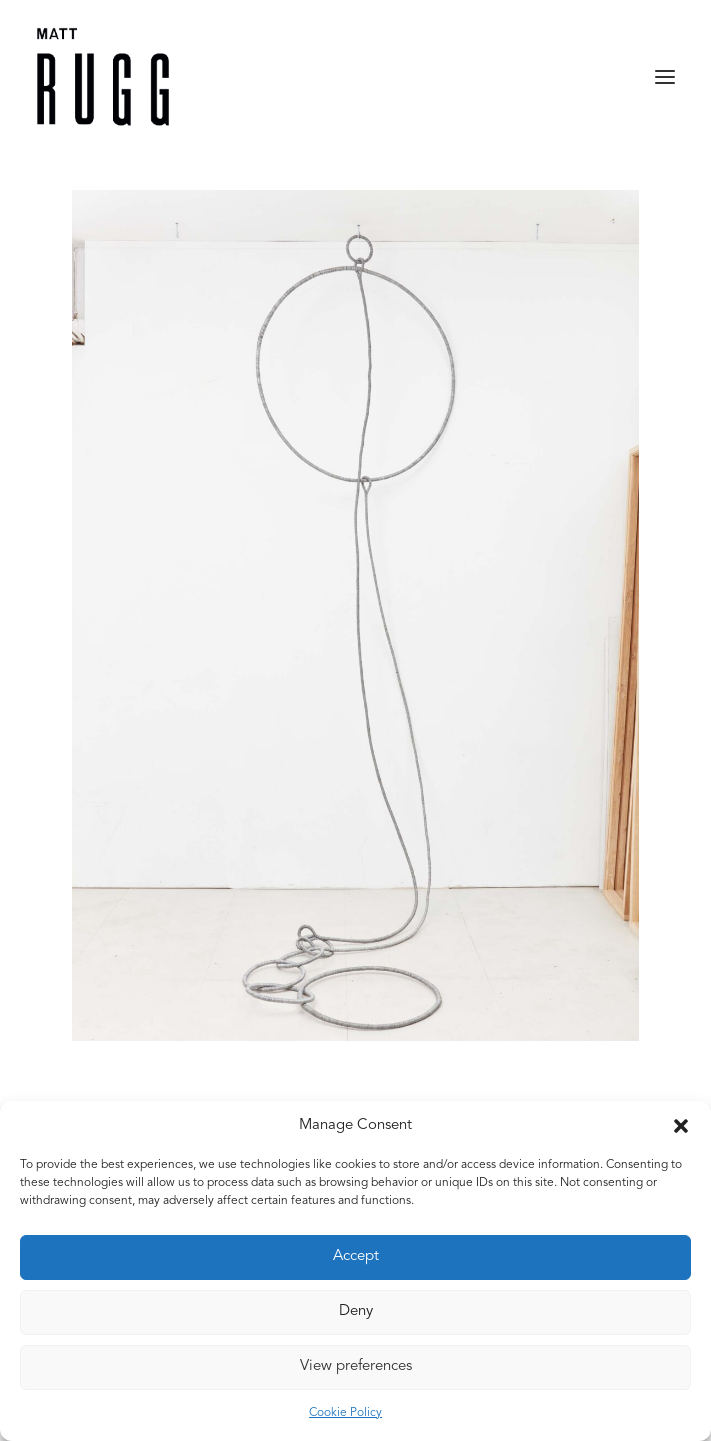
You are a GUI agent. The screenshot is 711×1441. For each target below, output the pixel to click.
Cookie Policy (345, 1413)
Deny (356, 1311)
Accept (356, 1256)
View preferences (356, 1366)
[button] (681, 1126)
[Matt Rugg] (103, 77)
